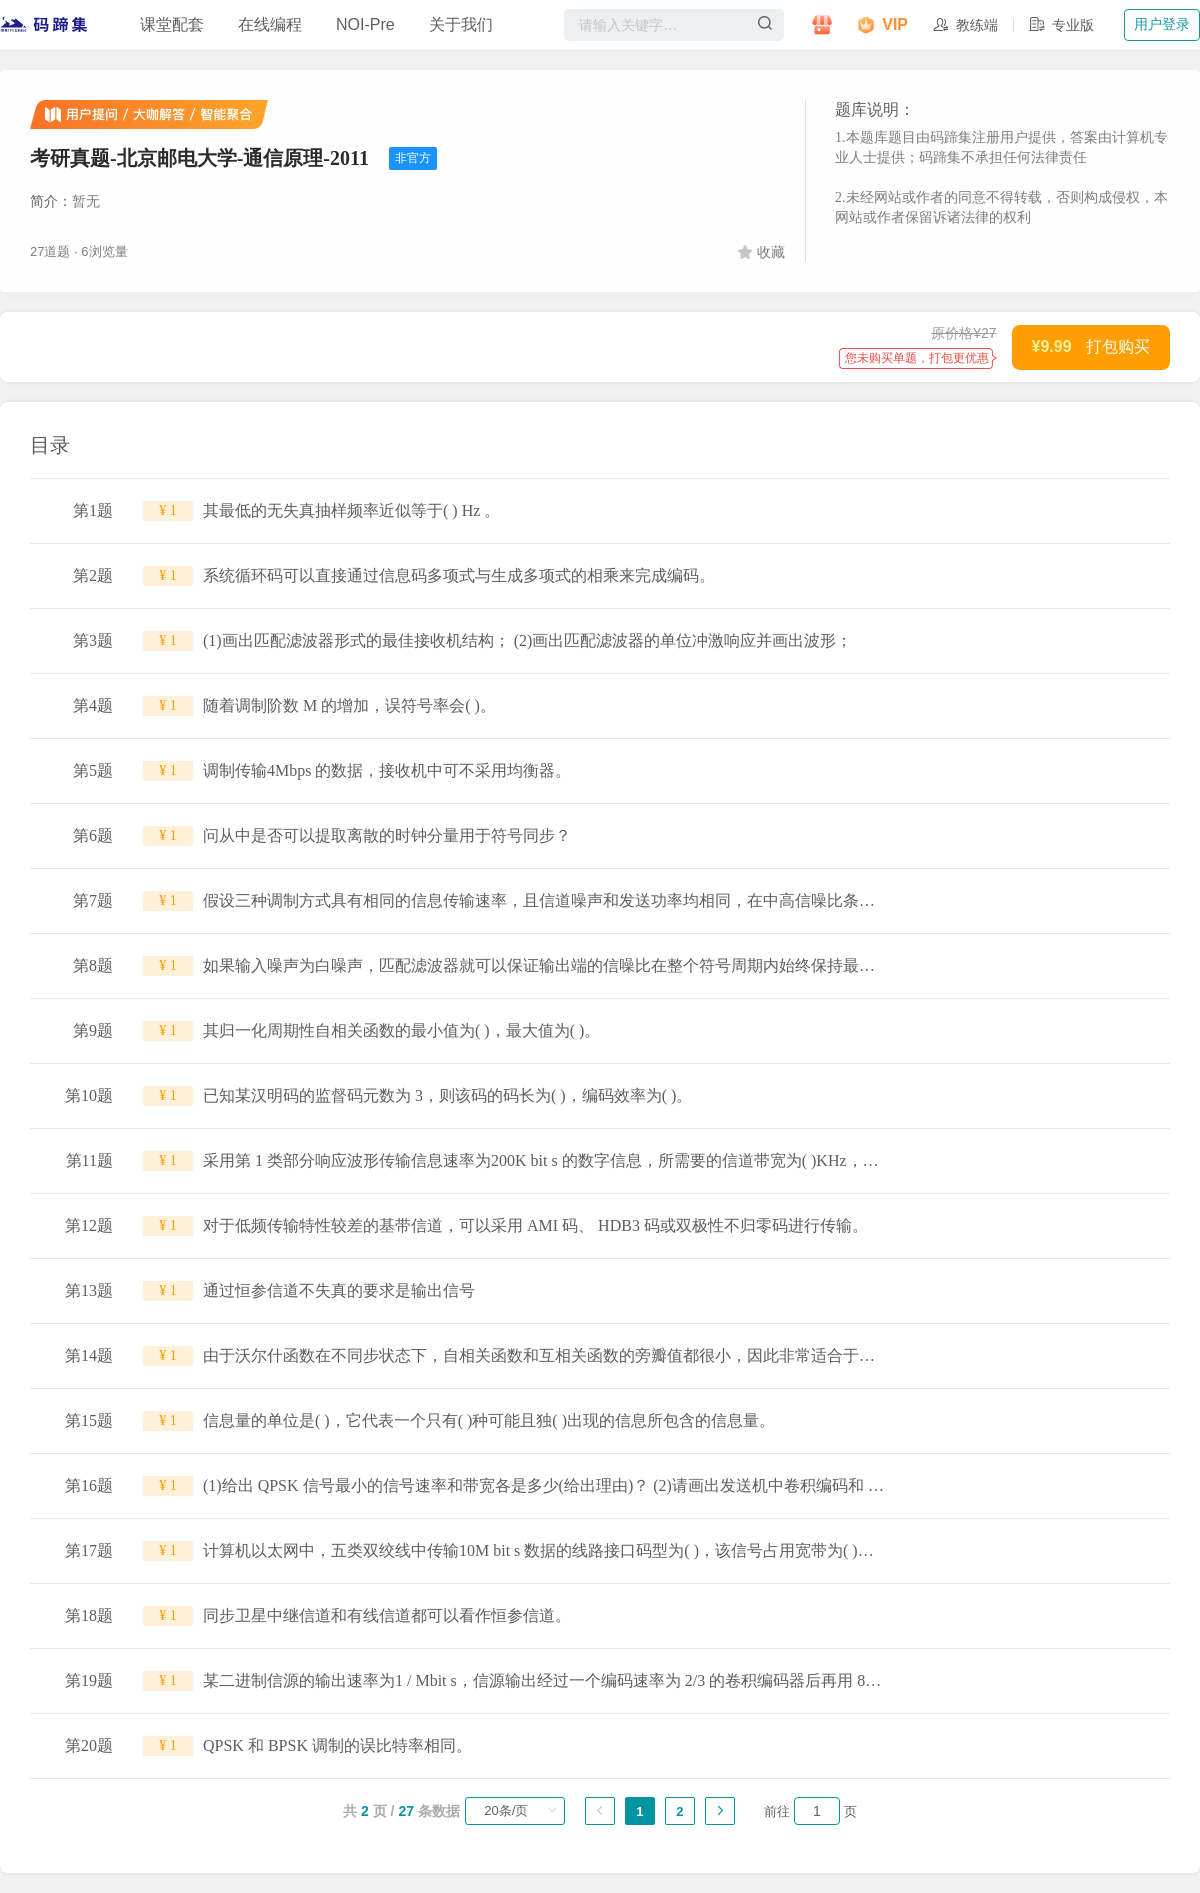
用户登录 (1162, 24)
